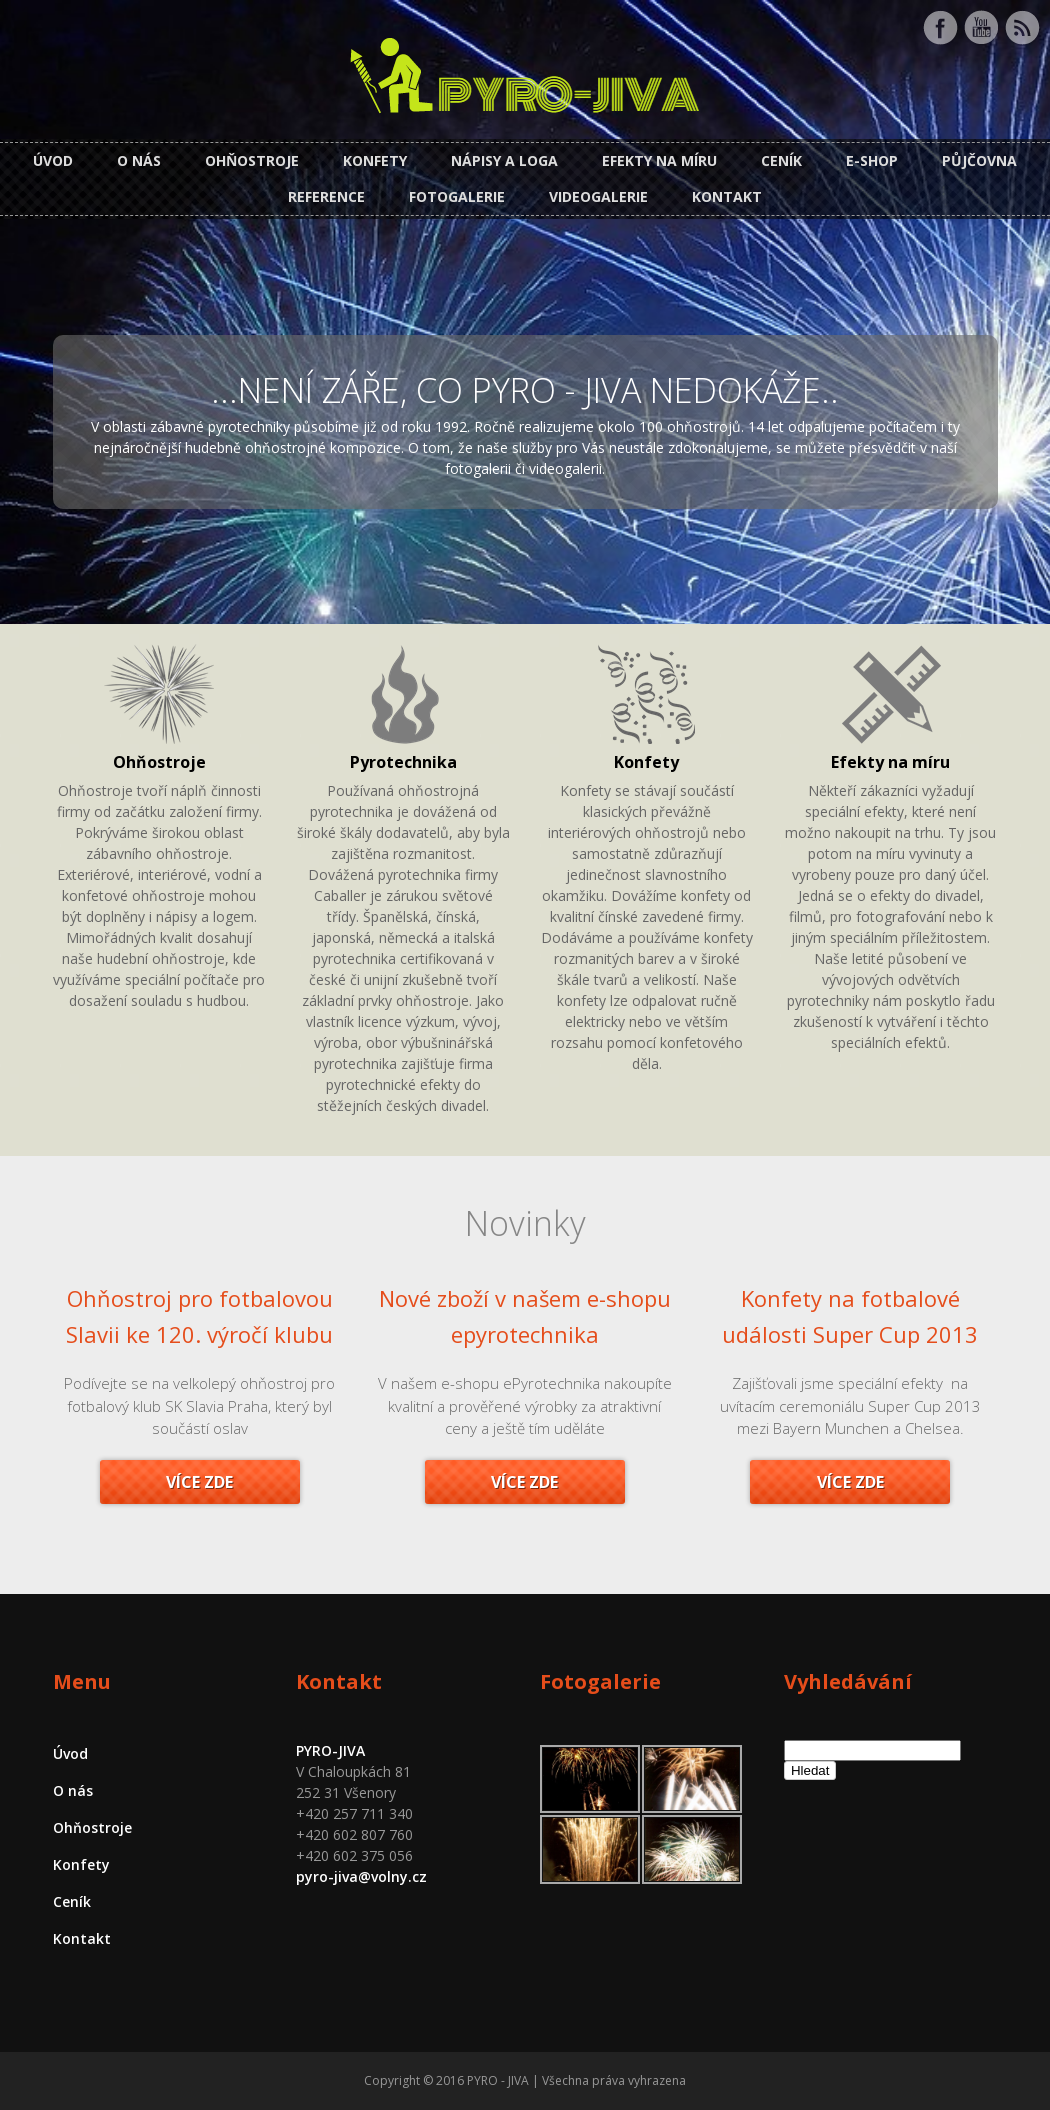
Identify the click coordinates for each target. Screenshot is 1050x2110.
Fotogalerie (457, 196)
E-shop (872, 160)
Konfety (375, 160)
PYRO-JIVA (330, 1750)
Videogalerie (598, 196)
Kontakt (727, 196)
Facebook (940, 28)
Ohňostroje (252, 160)
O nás (139, 160)
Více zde (199, 1482)
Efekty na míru (659, 160)
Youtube (981, 28)
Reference (326, 196)
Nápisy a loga (504, 160)
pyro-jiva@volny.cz (361, 1876)
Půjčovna (979, 160)
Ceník (781, 160)
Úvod (53, 160)
